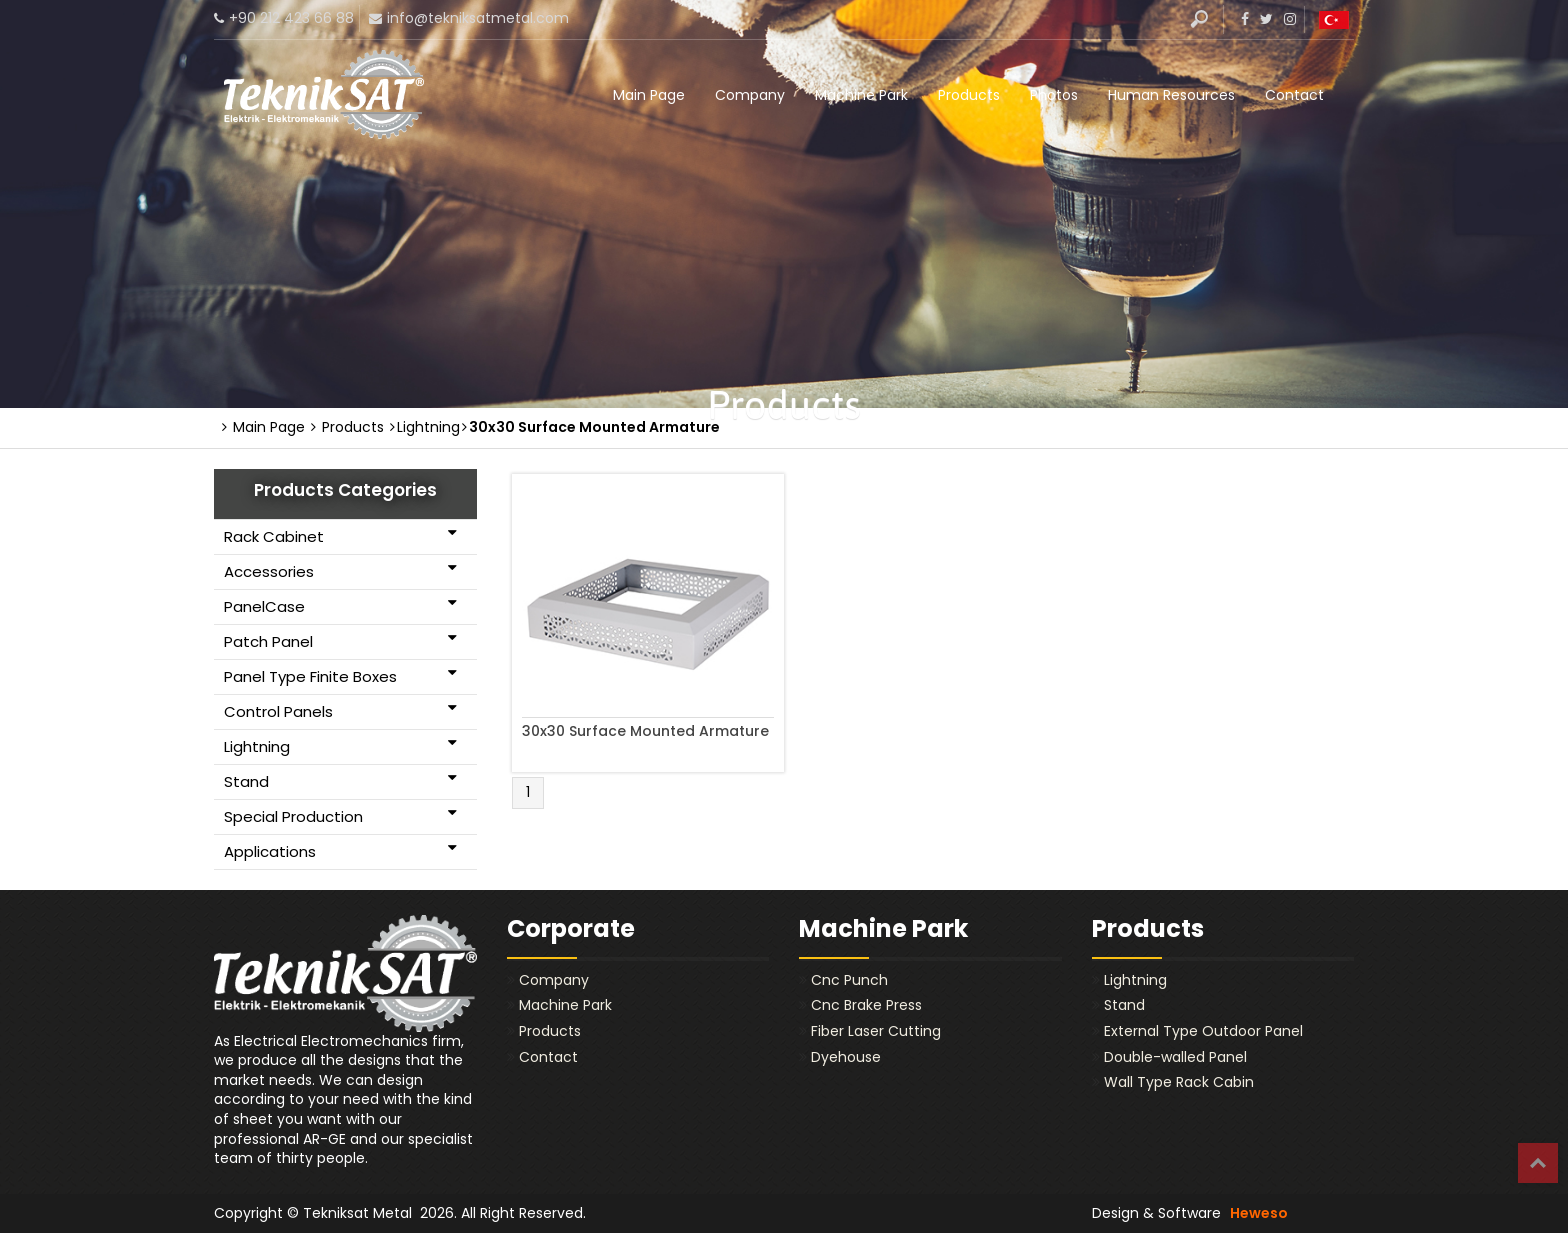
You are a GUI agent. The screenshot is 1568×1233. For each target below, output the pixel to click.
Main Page (649, 95)
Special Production (340, 816)
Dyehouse (846, 1057)
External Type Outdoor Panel (1203, 1031)
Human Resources (1171, 95)
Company (750, 95)
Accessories (340, 571)
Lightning (340, 746)
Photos (1054, 95)
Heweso (1259, 1213)
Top (1538, 1163)
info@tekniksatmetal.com (478, 18)
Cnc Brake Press (866, 1005)
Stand (340, 781)
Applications (340, 851)
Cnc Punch (849, 980)
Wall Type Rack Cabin (1179, 1082)
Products (969, 95)
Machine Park (861, 95)
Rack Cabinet (340, 536)
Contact (1294, 95)
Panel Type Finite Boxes (340, 676)
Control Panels (340, 711)
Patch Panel (340, 641)
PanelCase (340, 606)
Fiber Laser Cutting (876, 1031)
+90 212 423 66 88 (291, 18)
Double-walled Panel (1175, 1057)
